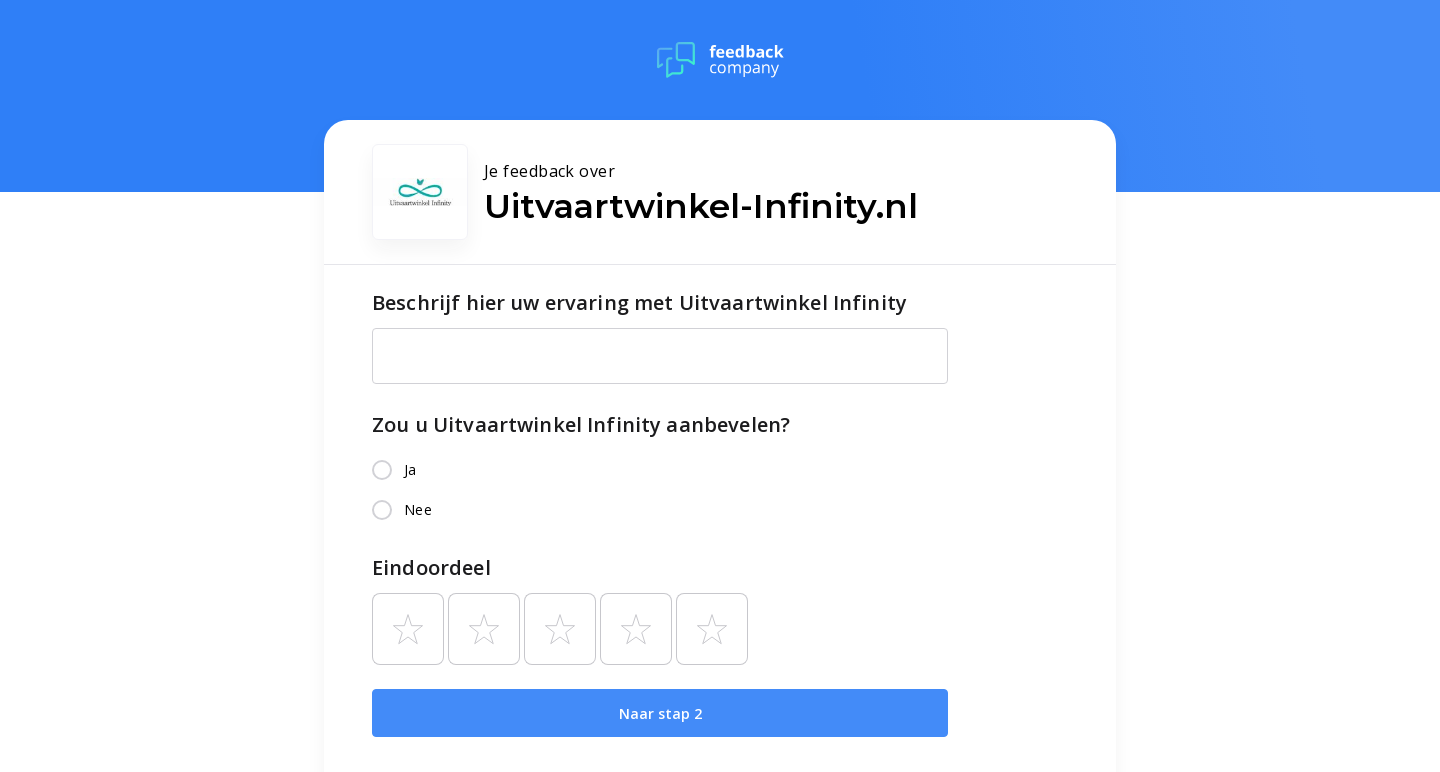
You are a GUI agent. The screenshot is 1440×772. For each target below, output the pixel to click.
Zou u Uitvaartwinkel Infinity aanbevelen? (581, 424)
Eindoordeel (431, 567)
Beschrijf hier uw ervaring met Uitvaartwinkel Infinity (639, 302)
